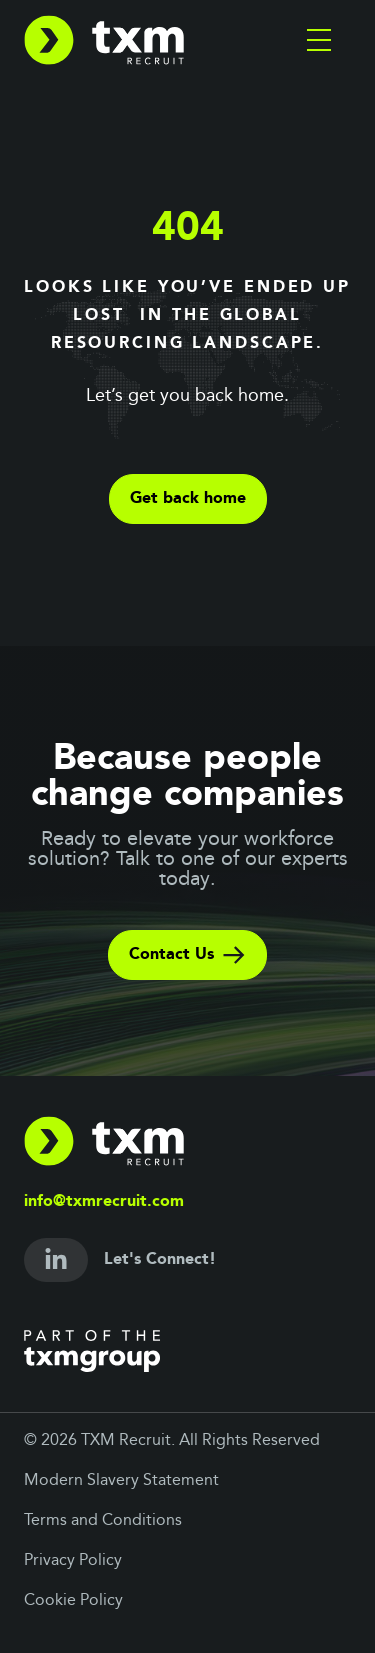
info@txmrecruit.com (104, 1202)
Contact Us (187, 955)
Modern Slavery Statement (121, 1481)
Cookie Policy (73, 1601)
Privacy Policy (73, 1561)
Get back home (188, 499)
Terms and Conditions (103, 1521)
